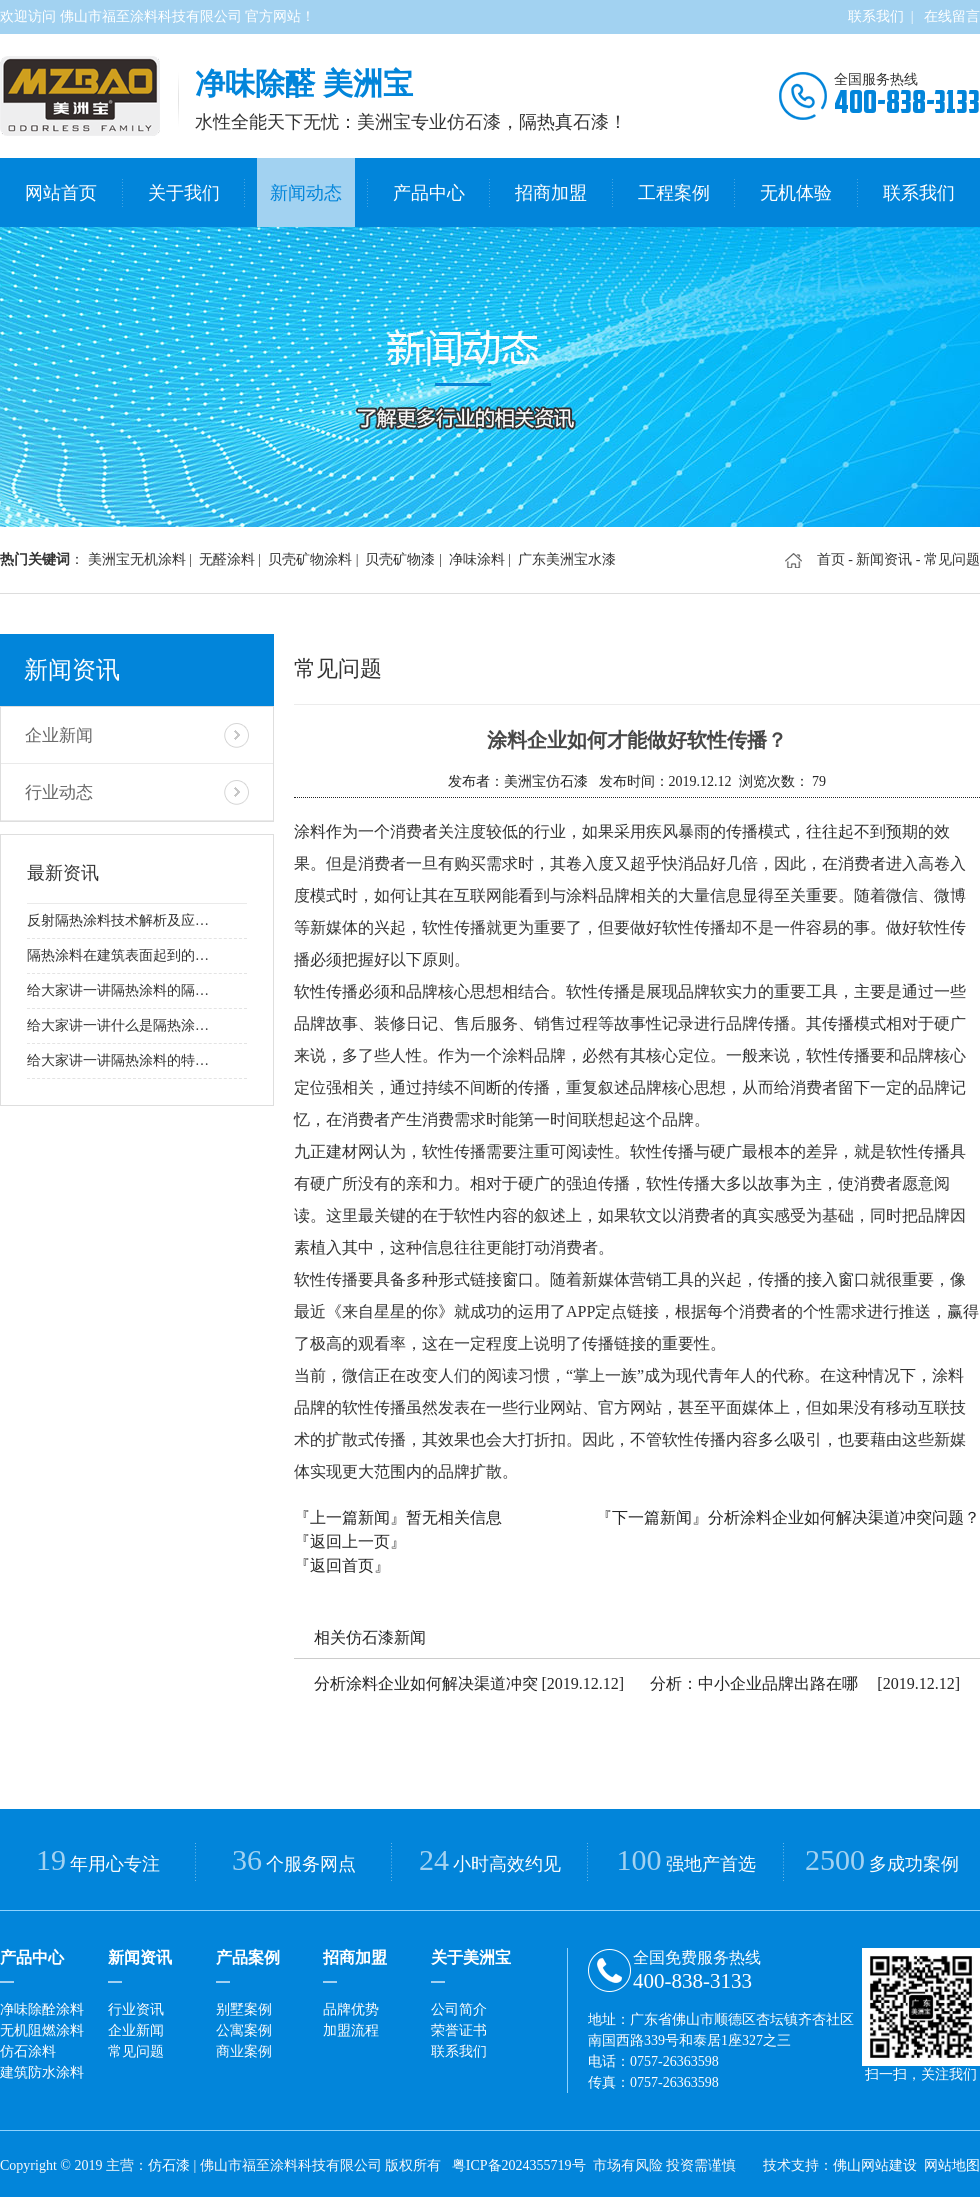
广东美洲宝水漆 (567, 555)
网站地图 (952, 2161)
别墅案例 (244, 2005)
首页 (831, 555)
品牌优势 (351, 2005)
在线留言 (952, 16)
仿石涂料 (28, 2047)
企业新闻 (57, 728)
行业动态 (57, 782)
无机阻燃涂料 (42, 2026)
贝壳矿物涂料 (310, 555)
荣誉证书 (459, 2026)
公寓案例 (244, 2026)
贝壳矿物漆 (400, 555)
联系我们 (876, 16)
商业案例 (244, 2047)
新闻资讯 (884, 555)
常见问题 (136, 2047)
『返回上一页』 (350, 1537)
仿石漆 (169, 2161)
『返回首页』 (342, 1561)
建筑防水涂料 (42, 2068)
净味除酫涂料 (42, 2005)
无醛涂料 (227, 555)
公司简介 (459, 2005)
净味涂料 (477, 555)
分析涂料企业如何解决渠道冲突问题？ (844, 1513)
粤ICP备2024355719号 (519, 2161)
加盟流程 (351, 2026)
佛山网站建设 (875, 2161)
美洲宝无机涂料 (137, 555)
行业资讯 (136, 2005)
